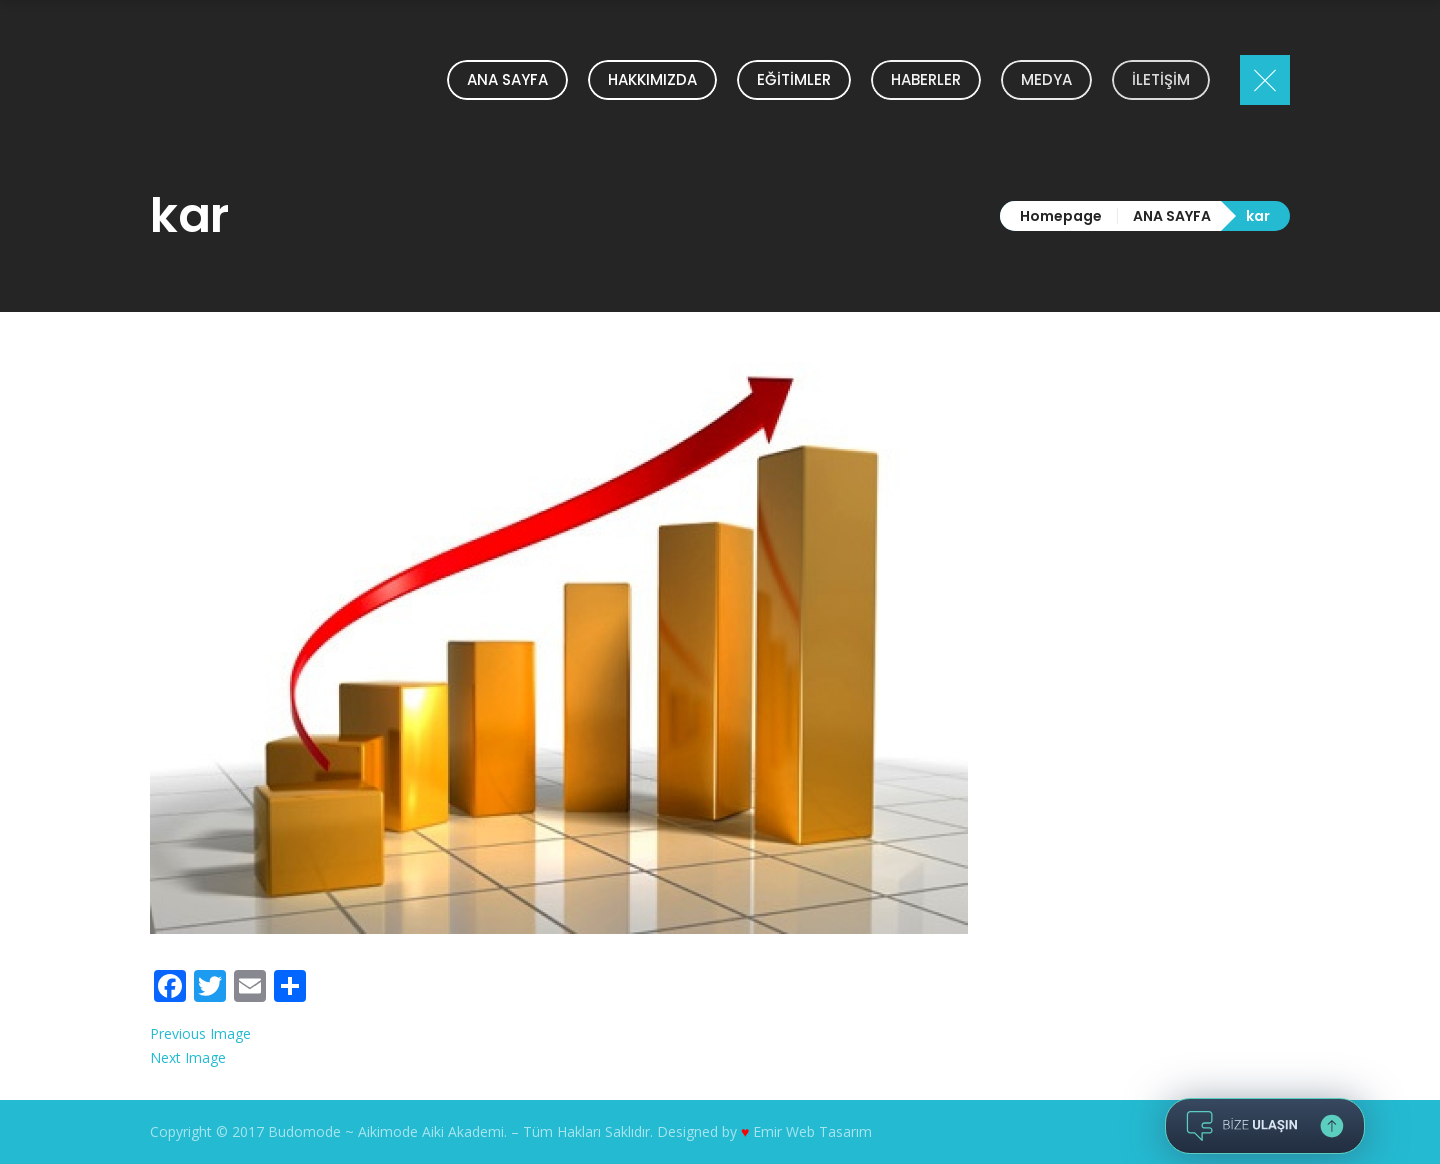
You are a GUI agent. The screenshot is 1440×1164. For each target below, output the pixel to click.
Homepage (1061, 216)
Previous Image (200, 1033)
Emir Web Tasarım (812, 1131)
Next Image (188, 1057)
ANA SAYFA (1172, 216)
